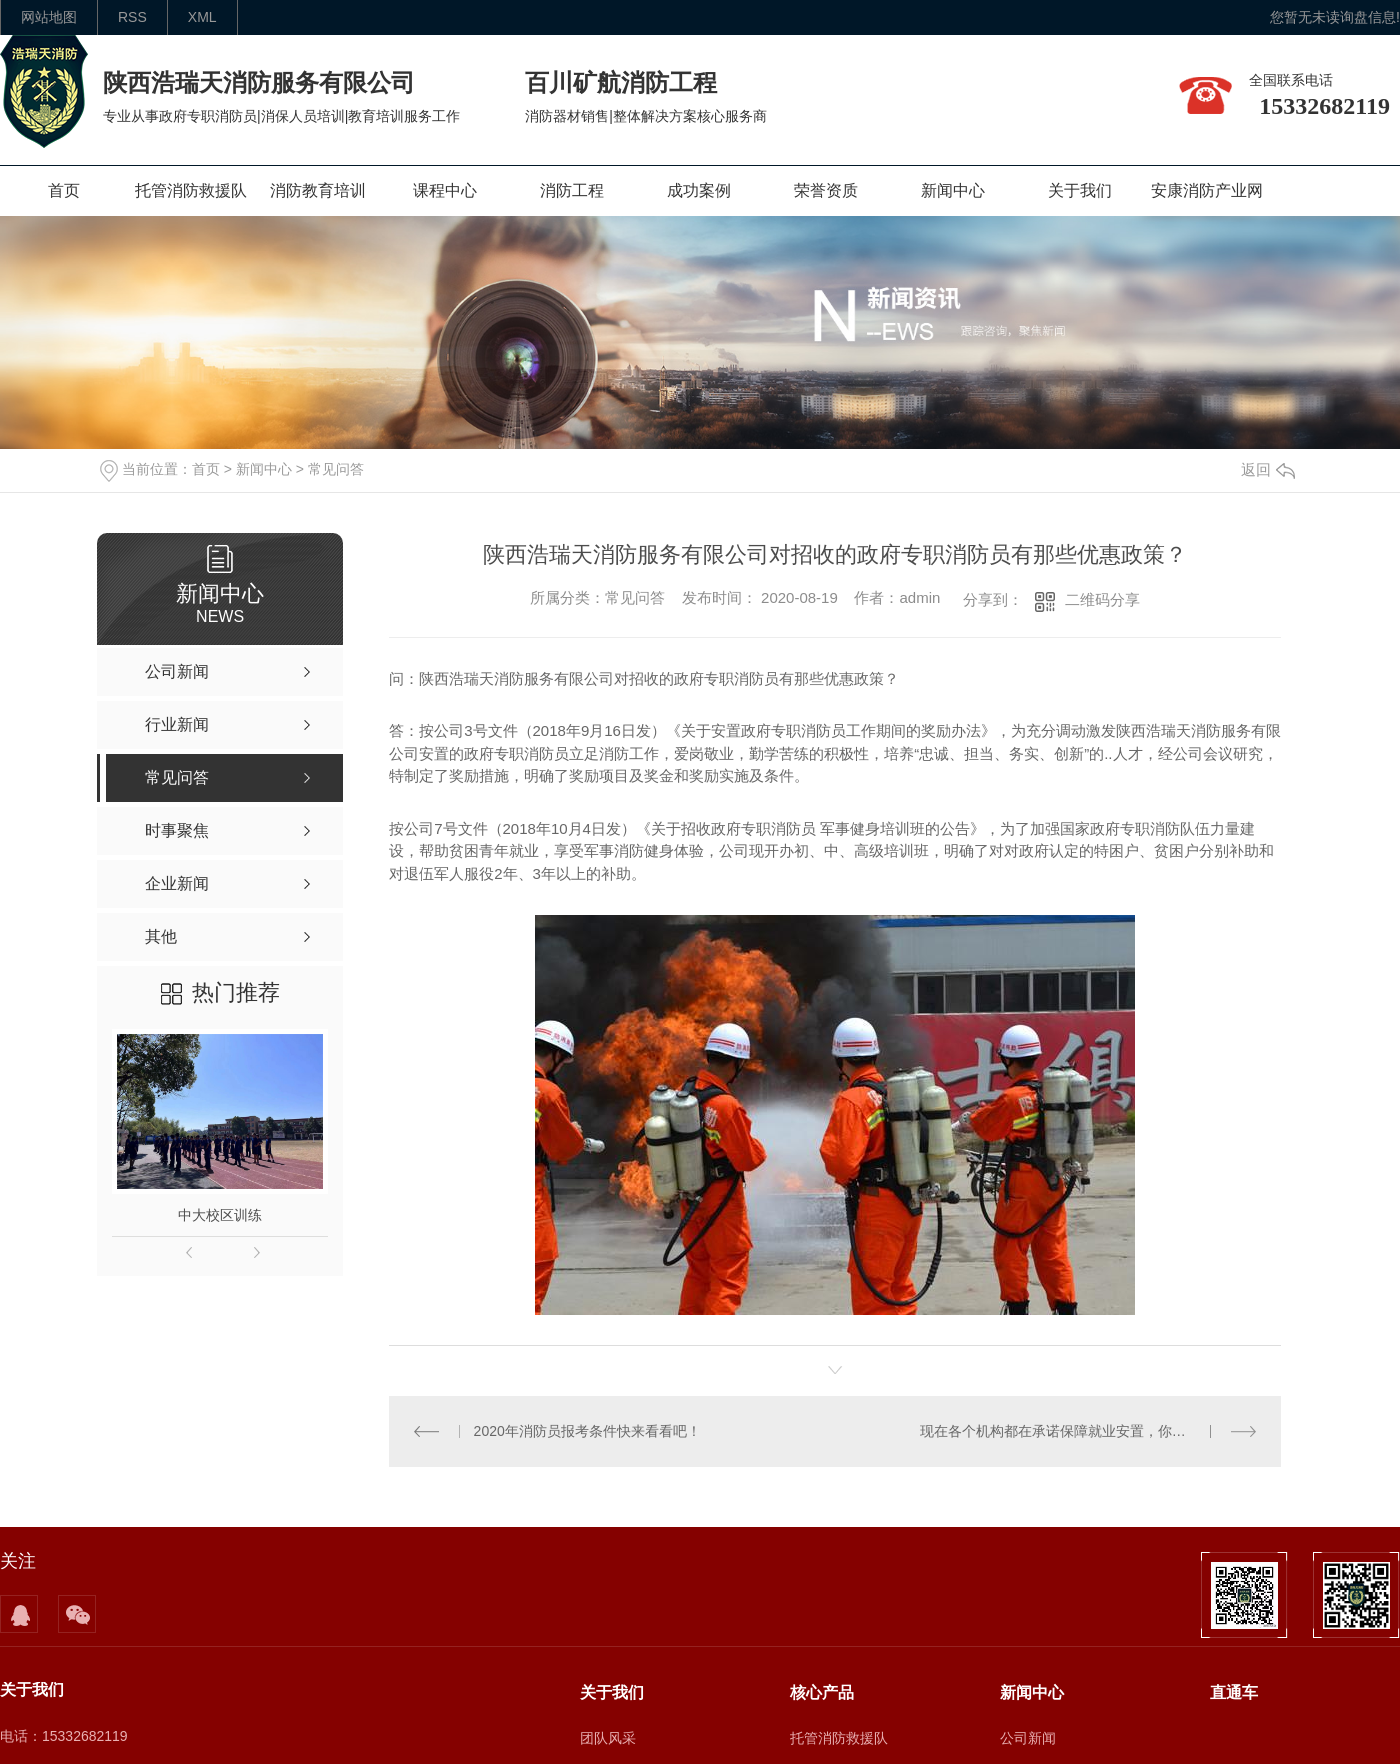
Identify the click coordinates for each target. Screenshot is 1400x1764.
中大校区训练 (220, 1215)
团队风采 (608, 1738)
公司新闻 (1028, 1738)
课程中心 (445, 190)
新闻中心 (953, 190)
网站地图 (49, 17)
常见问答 (336, 469)
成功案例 (699, 190)
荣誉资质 (826, 190)
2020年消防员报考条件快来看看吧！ (586, 1431)
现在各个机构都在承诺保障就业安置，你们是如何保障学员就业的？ (1088, 1431)
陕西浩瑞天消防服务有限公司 (259, 82)
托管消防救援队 (191, 190)
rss (132, 17)
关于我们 (1080, 190)
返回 (1268, 469)
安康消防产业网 (1207, 190)
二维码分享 (1102, 599)
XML (202, 17)
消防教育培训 (318, 190)
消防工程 (572, 190)
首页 (64, 190)
